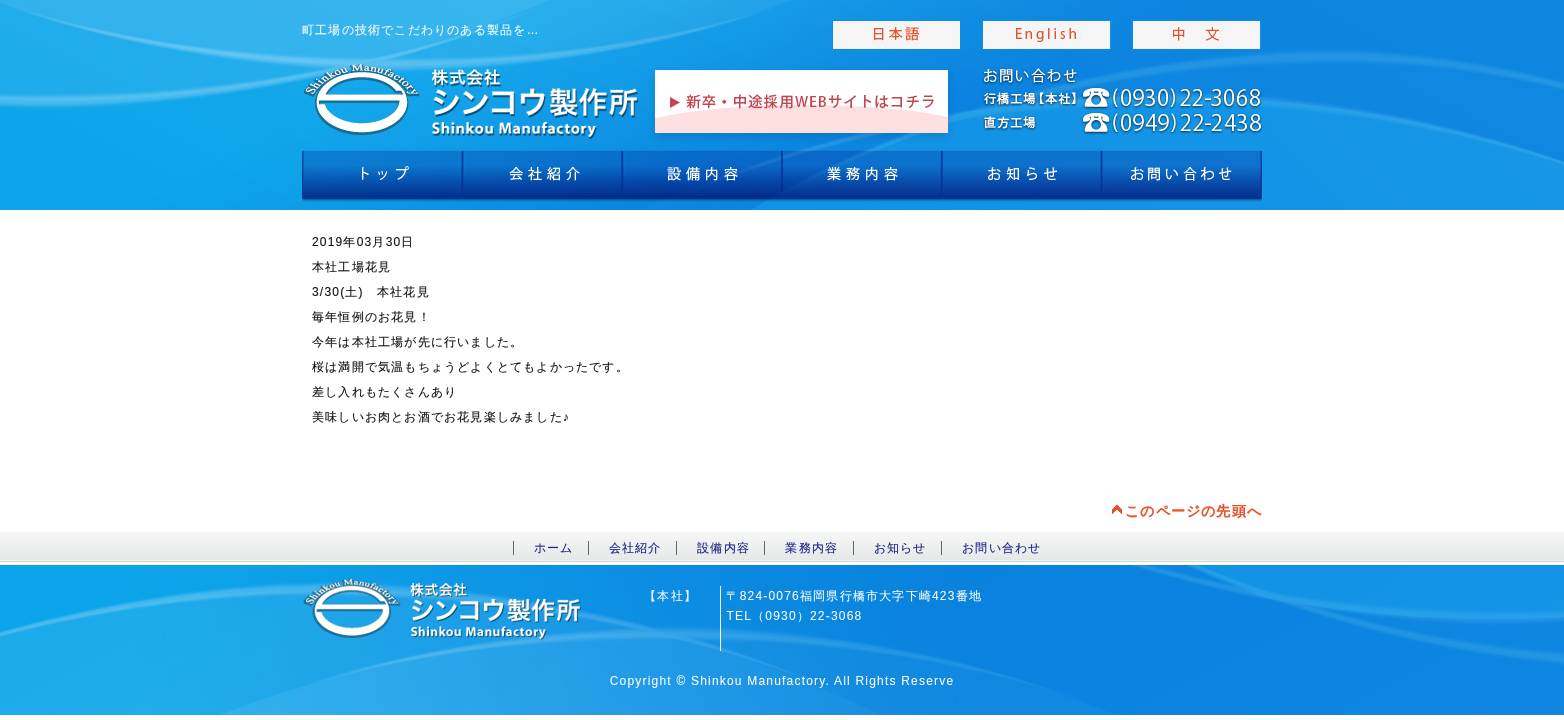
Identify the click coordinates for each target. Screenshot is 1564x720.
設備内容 (702, 180)
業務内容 (862, 180)
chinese (1197, 35)
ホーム (554, 548)
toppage (472, 100)
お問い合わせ (1001, 548)
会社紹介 (542, 180)
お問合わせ (1182, 180)
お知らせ (1022, 180)
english (1047, 35)
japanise (897, 35)
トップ (382, 180)
